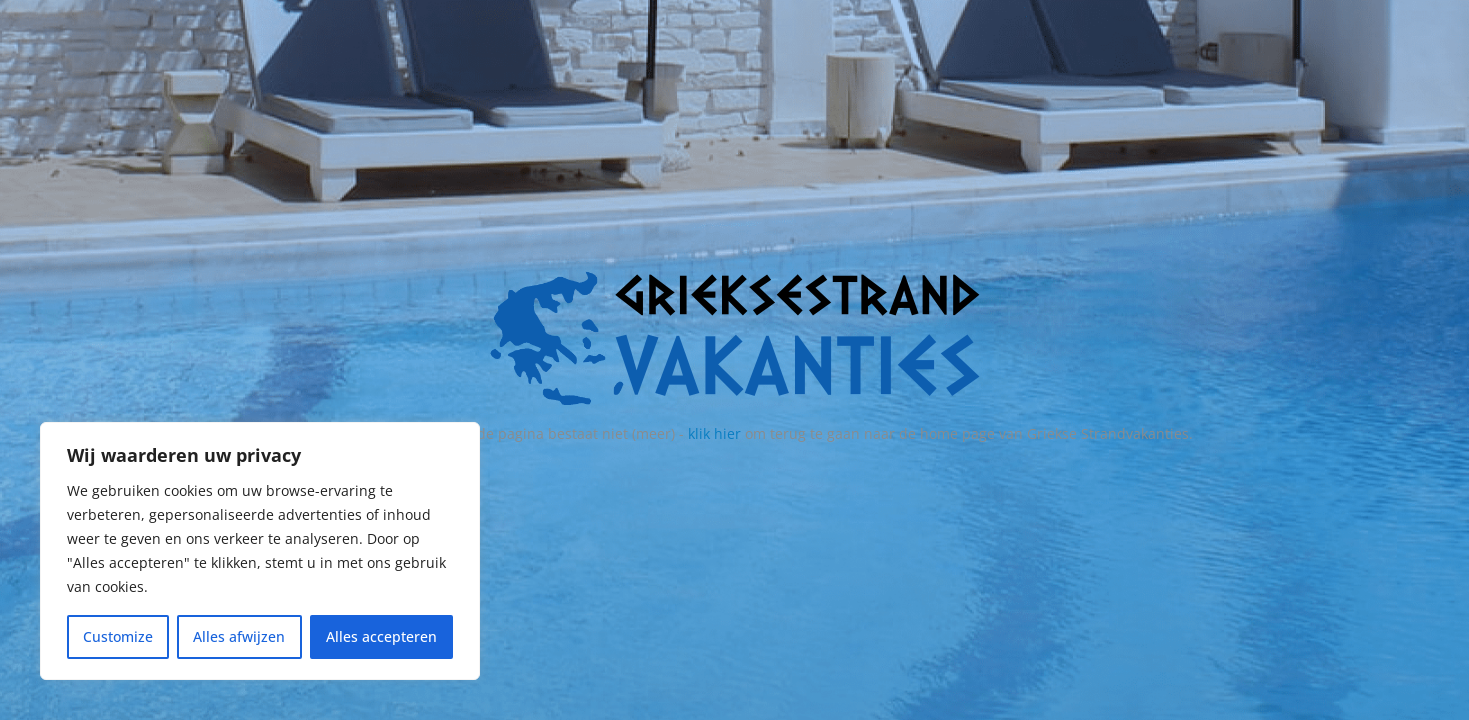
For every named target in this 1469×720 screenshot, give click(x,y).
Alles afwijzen (239, 636)
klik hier (714, 433)
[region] (260, 551)
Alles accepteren (381, 636)
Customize (118, 636)
